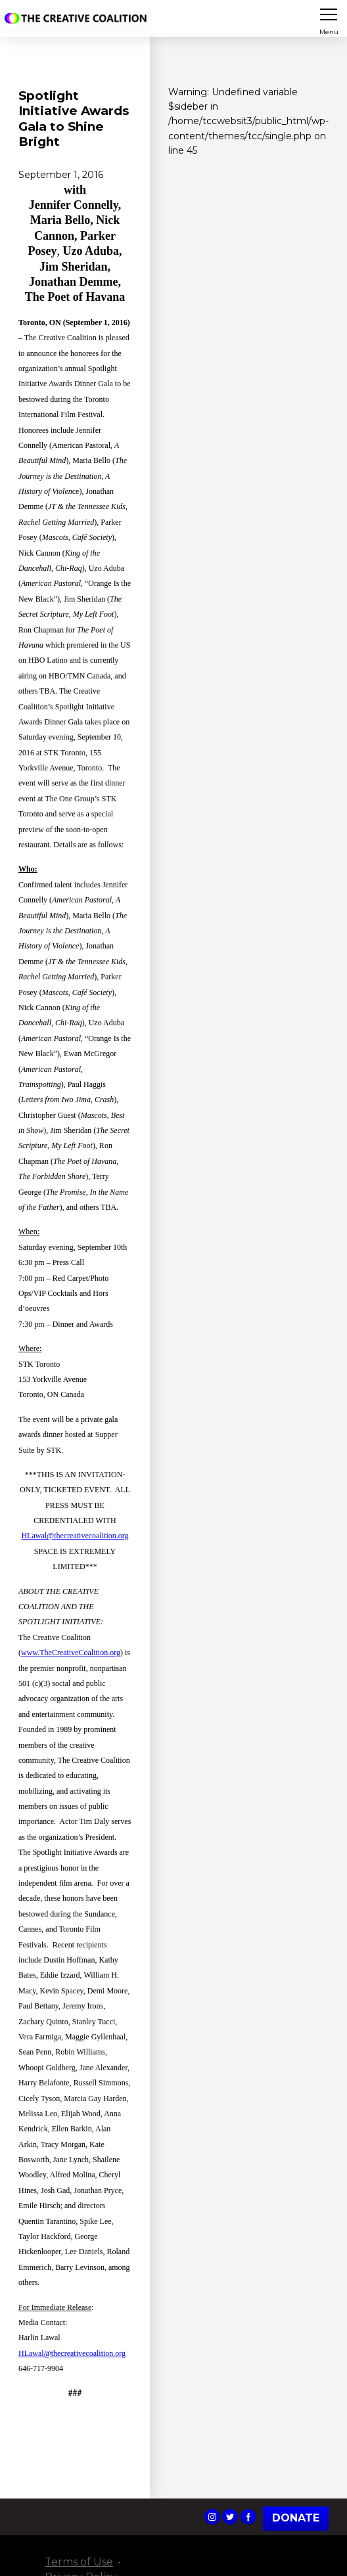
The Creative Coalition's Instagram (212, 2517)
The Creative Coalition (78, 18)
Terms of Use (79, 2562)
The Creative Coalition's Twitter (230, 2517)
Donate (295, 2518)
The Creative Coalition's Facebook (248, 2517)
